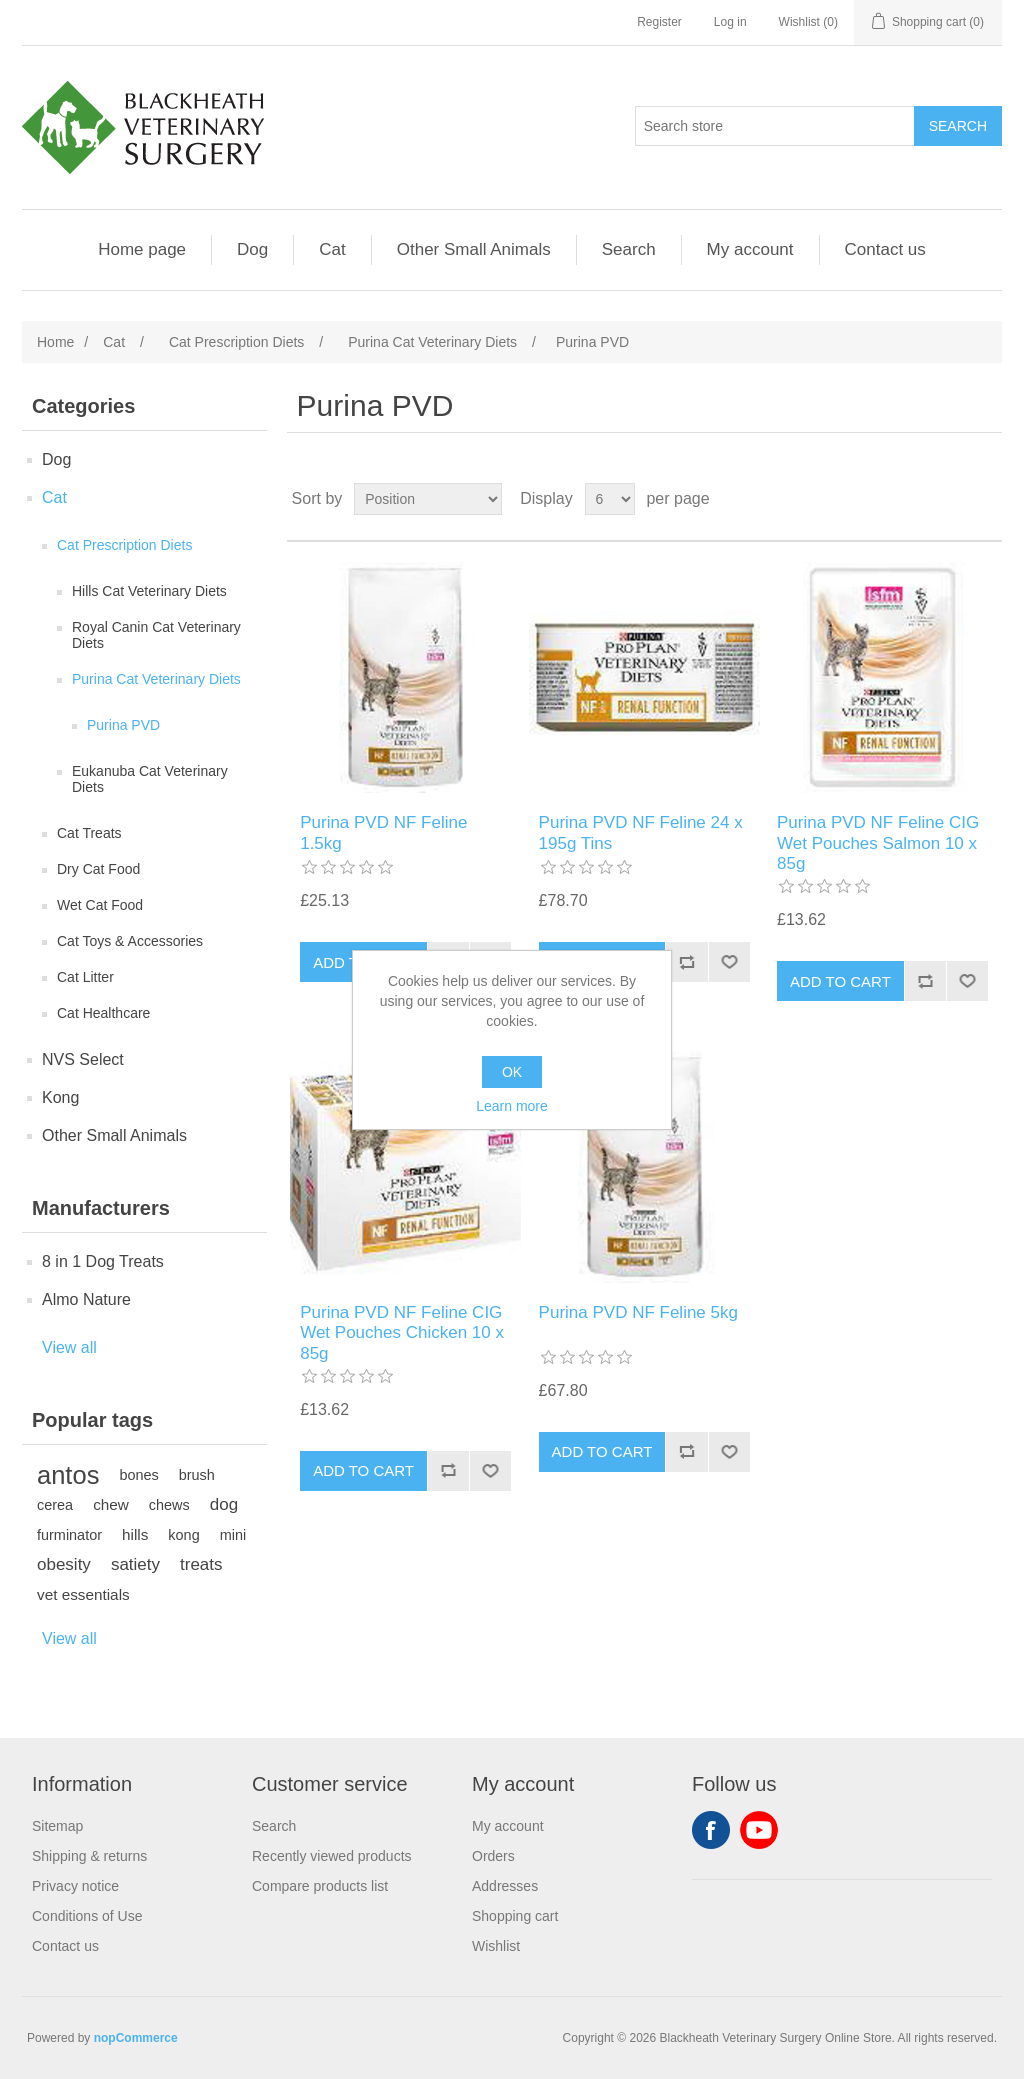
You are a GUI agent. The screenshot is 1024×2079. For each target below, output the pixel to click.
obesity (64, 1564)
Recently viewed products (332, 1856)
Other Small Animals (474, 249)
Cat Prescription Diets (124, 545)
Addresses (505, 1886)
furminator (69, 1535)
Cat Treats (89, 833)
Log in (730, 22)
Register (659, 22)
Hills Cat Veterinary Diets (149, 591)
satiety (135, 1564)
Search (629, 249)
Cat (332, 249)
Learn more (512, 1106)
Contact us (885, 249)
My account (750, 249)
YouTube (759, 1830)
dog (224, 1504)
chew (111, 1504)
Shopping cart (515, 1916)
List (985, 499)
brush (197, 1475)
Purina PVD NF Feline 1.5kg (383, 832)
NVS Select (83, 1059)
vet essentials (83, 1594)
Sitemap (57, 1826)
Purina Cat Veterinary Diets (156, 679)
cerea (55, 1505)
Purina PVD (123, 725)
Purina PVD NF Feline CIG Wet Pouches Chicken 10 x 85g (402, 1333)
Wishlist (496, 1946)
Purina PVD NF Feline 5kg (638, 1312)
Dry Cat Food (98, 869)
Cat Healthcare (103, 1013)
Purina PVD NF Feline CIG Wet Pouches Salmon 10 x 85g (878, 843)
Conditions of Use (87, 1916)
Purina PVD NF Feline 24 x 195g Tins (641, 832)
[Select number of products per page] (610, 499)
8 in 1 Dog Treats (103, 1261)
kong (183, 1535)
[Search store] (775, 126)
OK (512, 1072)
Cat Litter (85, 977)
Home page (142, 249)
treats (201, 1564)
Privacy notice (75, 1886)
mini (233, 1535)
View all (69, 1347)
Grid (949, 499)
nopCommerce (136, 2038)
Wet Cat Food (100, 905)
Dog (252, 249)
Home (55, 342)
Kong (60, 1097)
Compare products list (320, 1886)
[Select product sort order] (428, 499)
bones (138, 1475)
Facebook (711, 1830)
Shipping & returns (89, 1856)
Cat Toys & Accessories (130, 941)
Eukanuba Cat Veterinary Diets (150, 779)
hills (135, 1534)
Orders (493, 1856)
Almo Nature (86, 1299)
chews (169, 1505)
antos (68, 1475)
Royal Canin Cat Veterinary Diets (156, 635)
